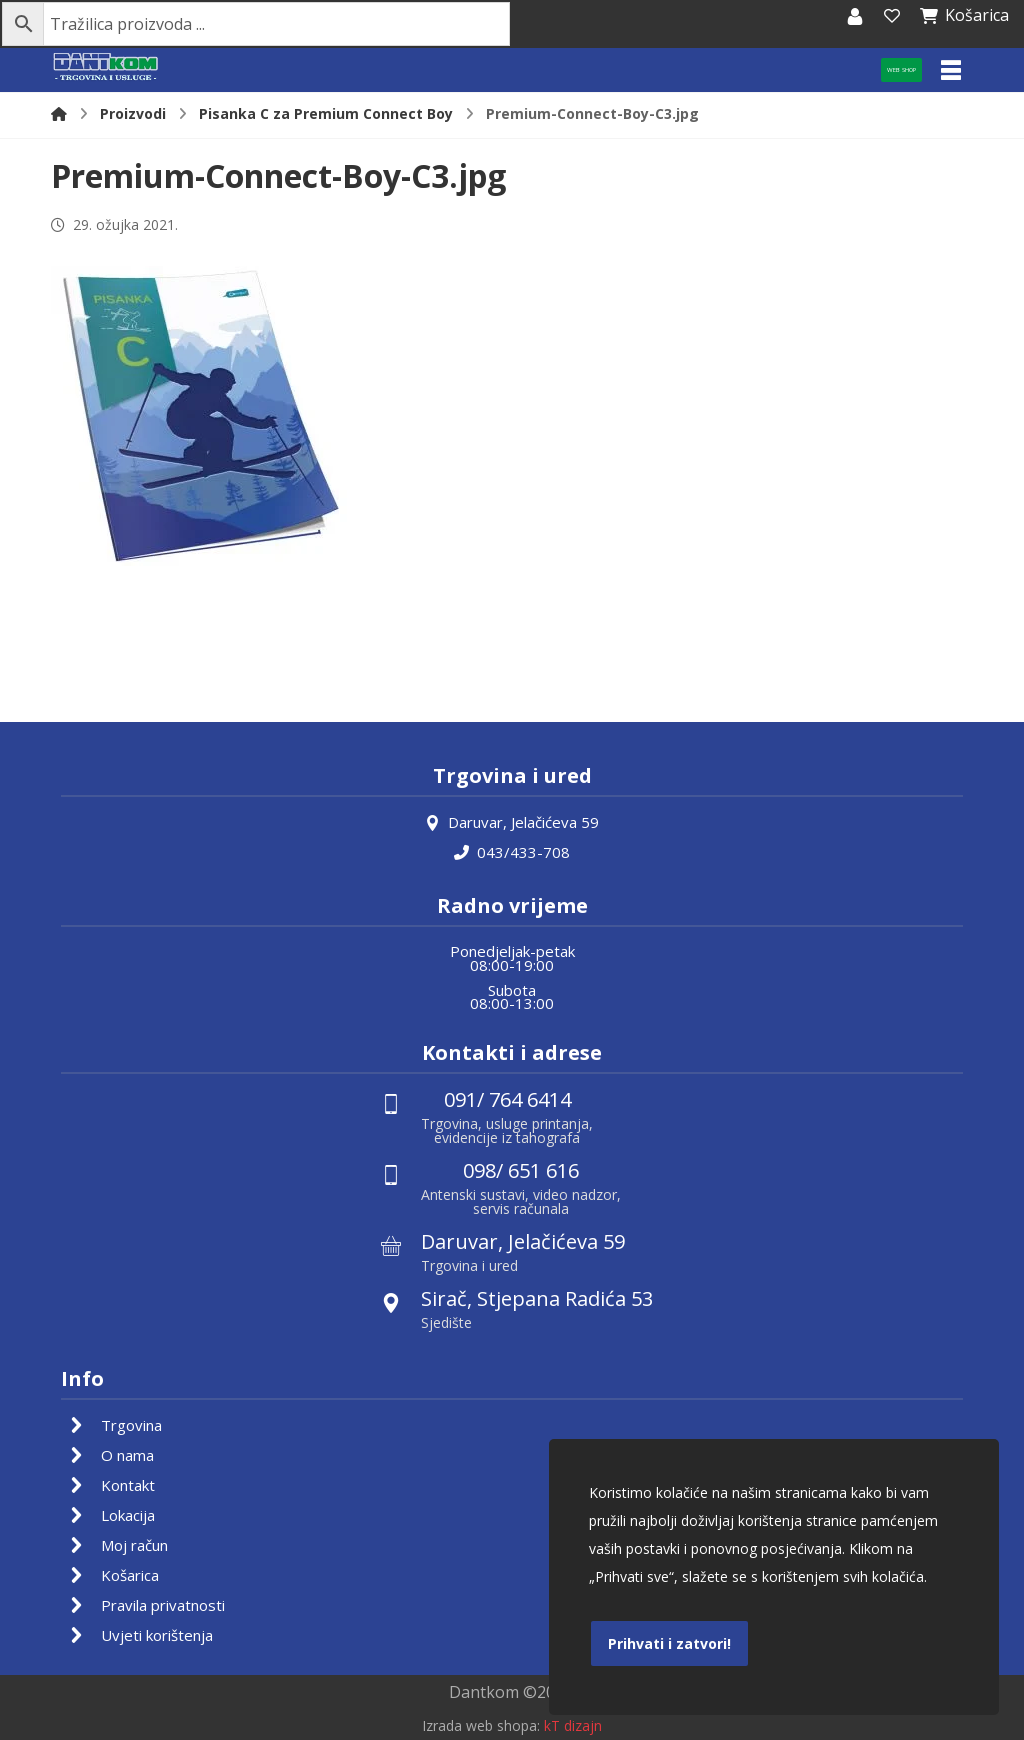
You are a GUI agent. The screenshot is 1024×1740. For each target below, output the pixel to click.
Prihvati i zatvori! (669, 1643)
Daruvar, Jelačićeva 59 (512, 822)
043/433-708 (512, 852)
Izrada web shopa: (481, 1725)
